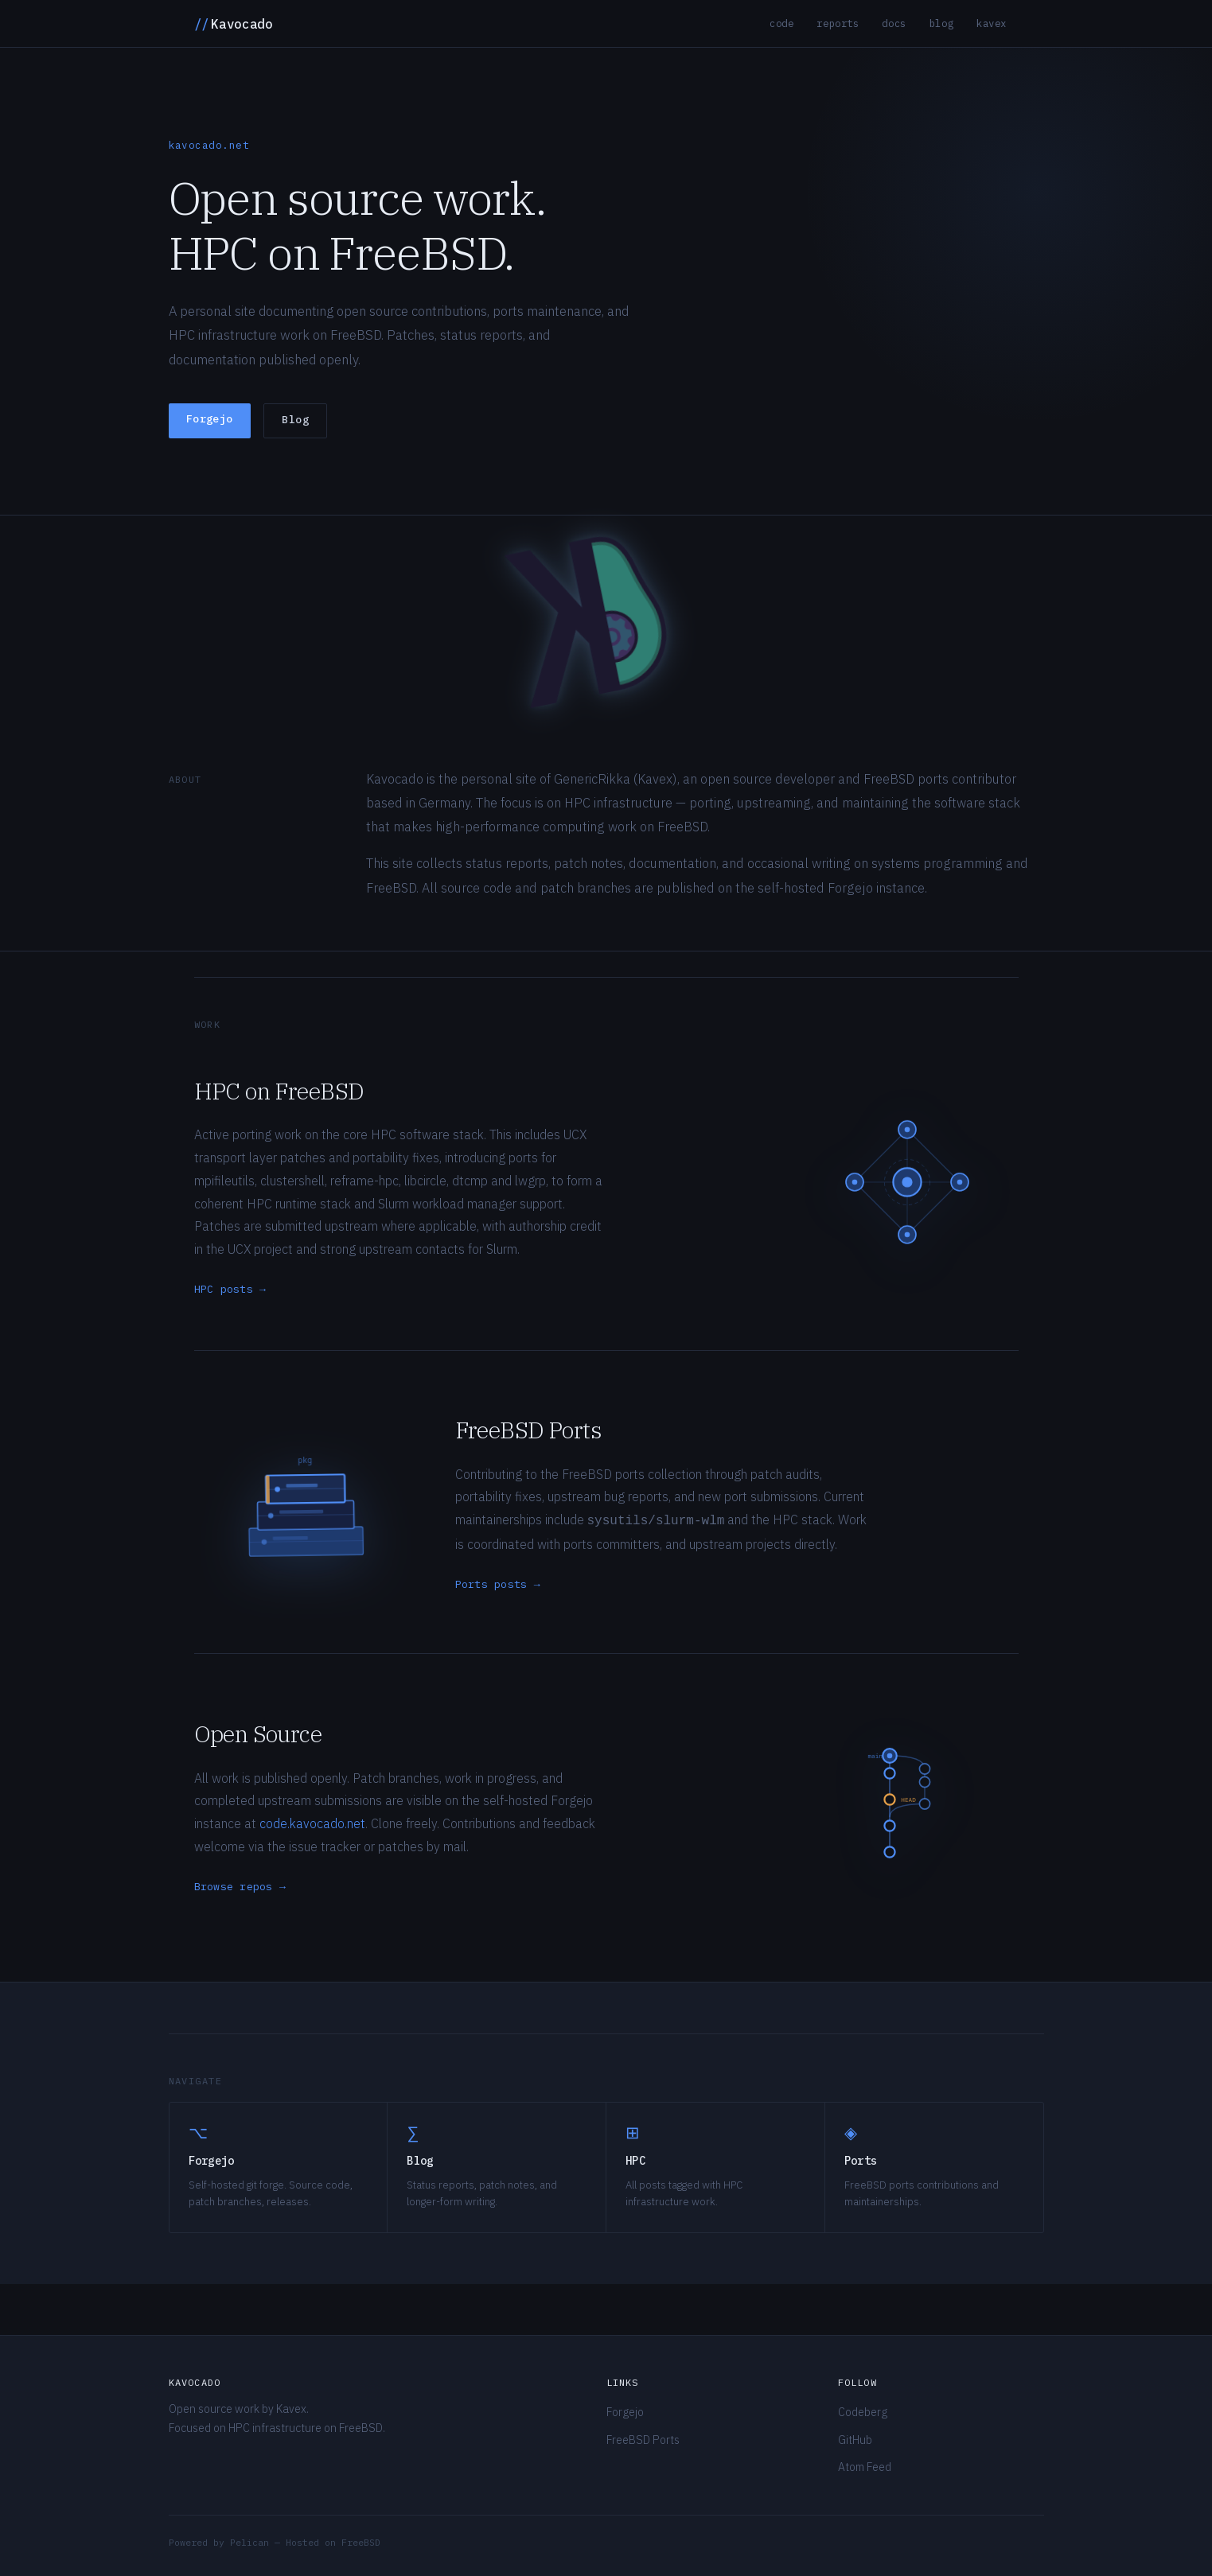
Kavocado (233, 24)
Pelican (249, 2542)
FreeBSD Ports (643, 2440)
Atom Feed (864, 2467)
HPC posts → (230, 1289)
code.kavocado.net (312, 1823)
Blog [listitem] (941, 23)
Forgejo (209, 419)
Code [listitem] (782, 23)
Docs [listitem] (894, 23)
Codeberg (862, 2412)
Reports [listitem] (837, 23)
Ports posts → (497, 1583)
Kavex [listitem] (991, 23)
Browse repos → (240, 1886)
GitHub (855, 2440)
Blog (295, 419)
